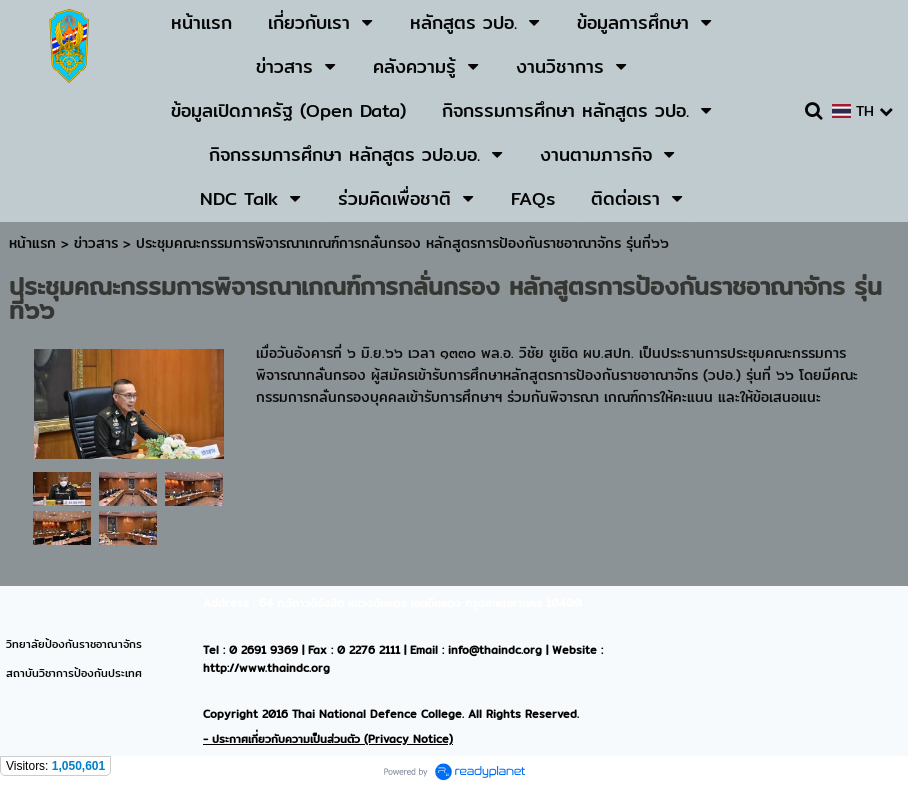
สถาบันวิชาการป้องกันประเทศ (74, 673)
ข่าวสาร (98, 243)
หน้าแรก (32, 243)
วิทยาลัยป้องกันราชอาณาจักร (74, 644)
